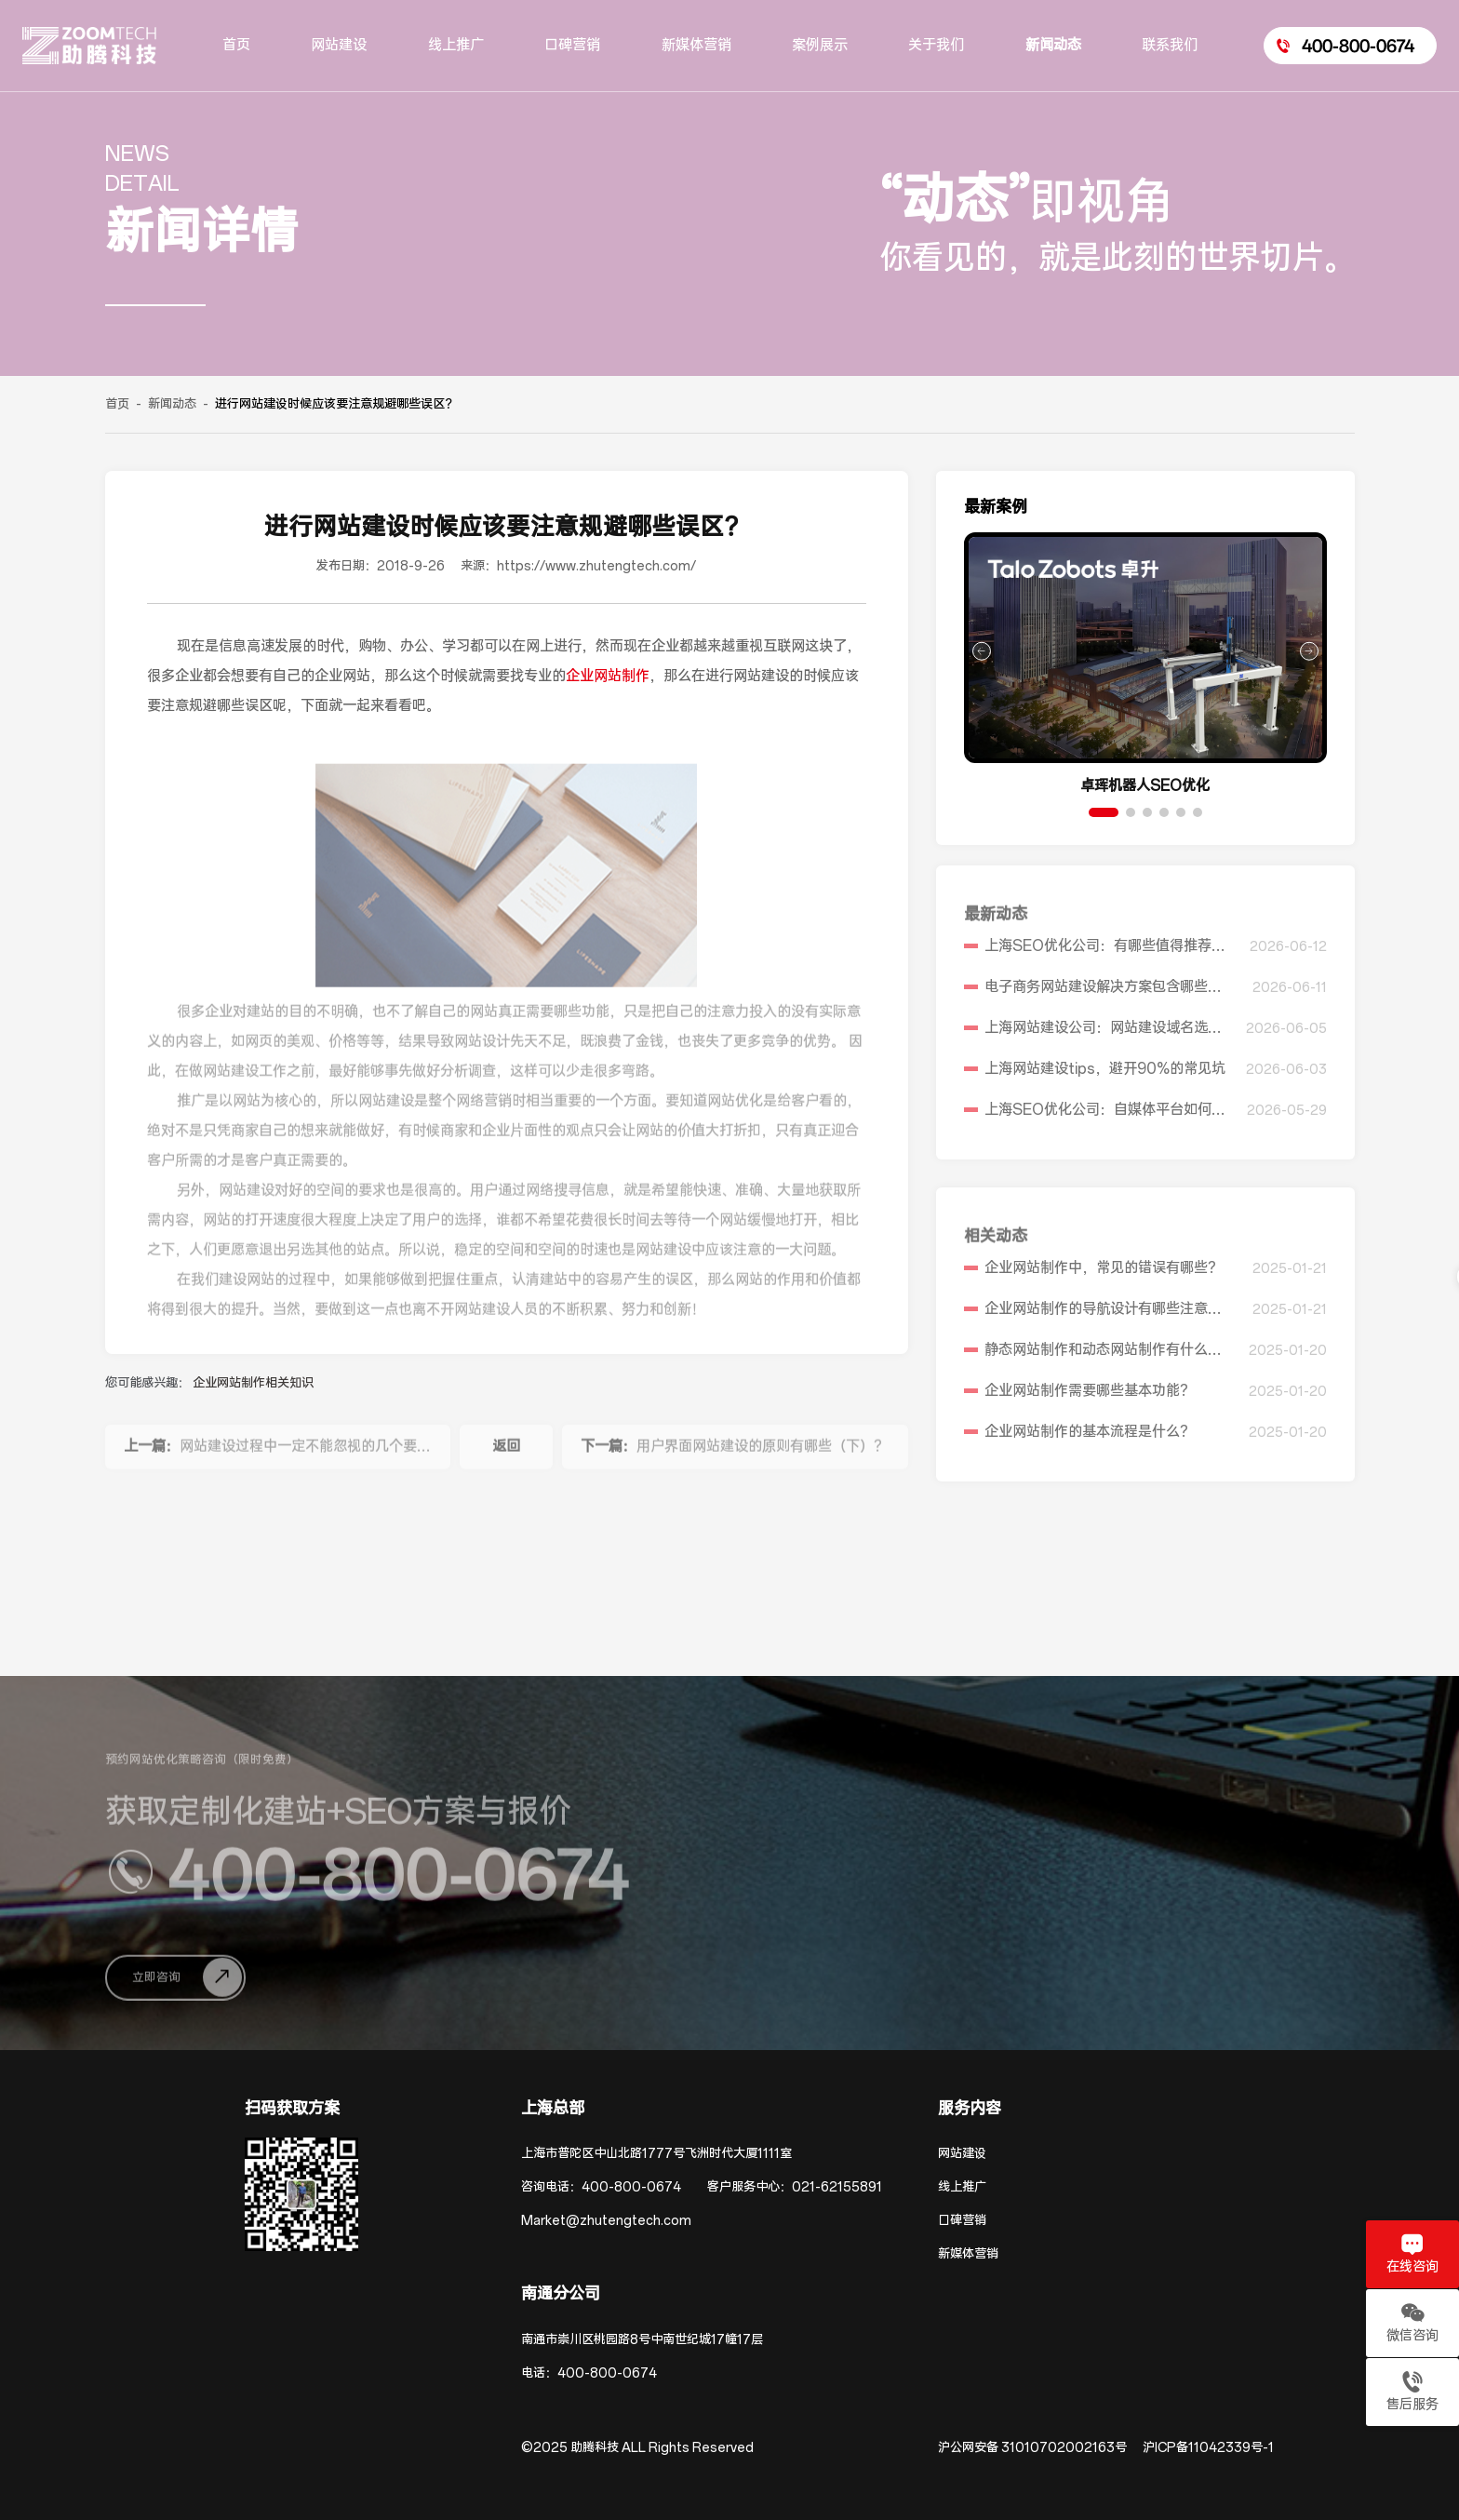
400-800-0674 (631, 2187)
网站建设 (962, 2154)
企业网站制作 (607, 676)
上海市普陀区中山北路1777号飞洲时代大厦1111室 (656, 2154)
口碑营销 (962, 2221)
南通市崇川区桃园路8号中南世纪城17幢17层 (642, 2340)
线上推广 (962, 2187)
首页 (117, 404)
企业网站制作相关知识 (253, 1383)
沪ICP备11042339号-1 (1208, 2448)
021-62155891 (837, 2187)
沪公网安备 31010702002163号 (1032, 2448)
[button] (1103, 812)
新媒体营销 (968, 2254)
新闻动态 (172, 404)
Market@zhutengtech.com (606, 2221)
